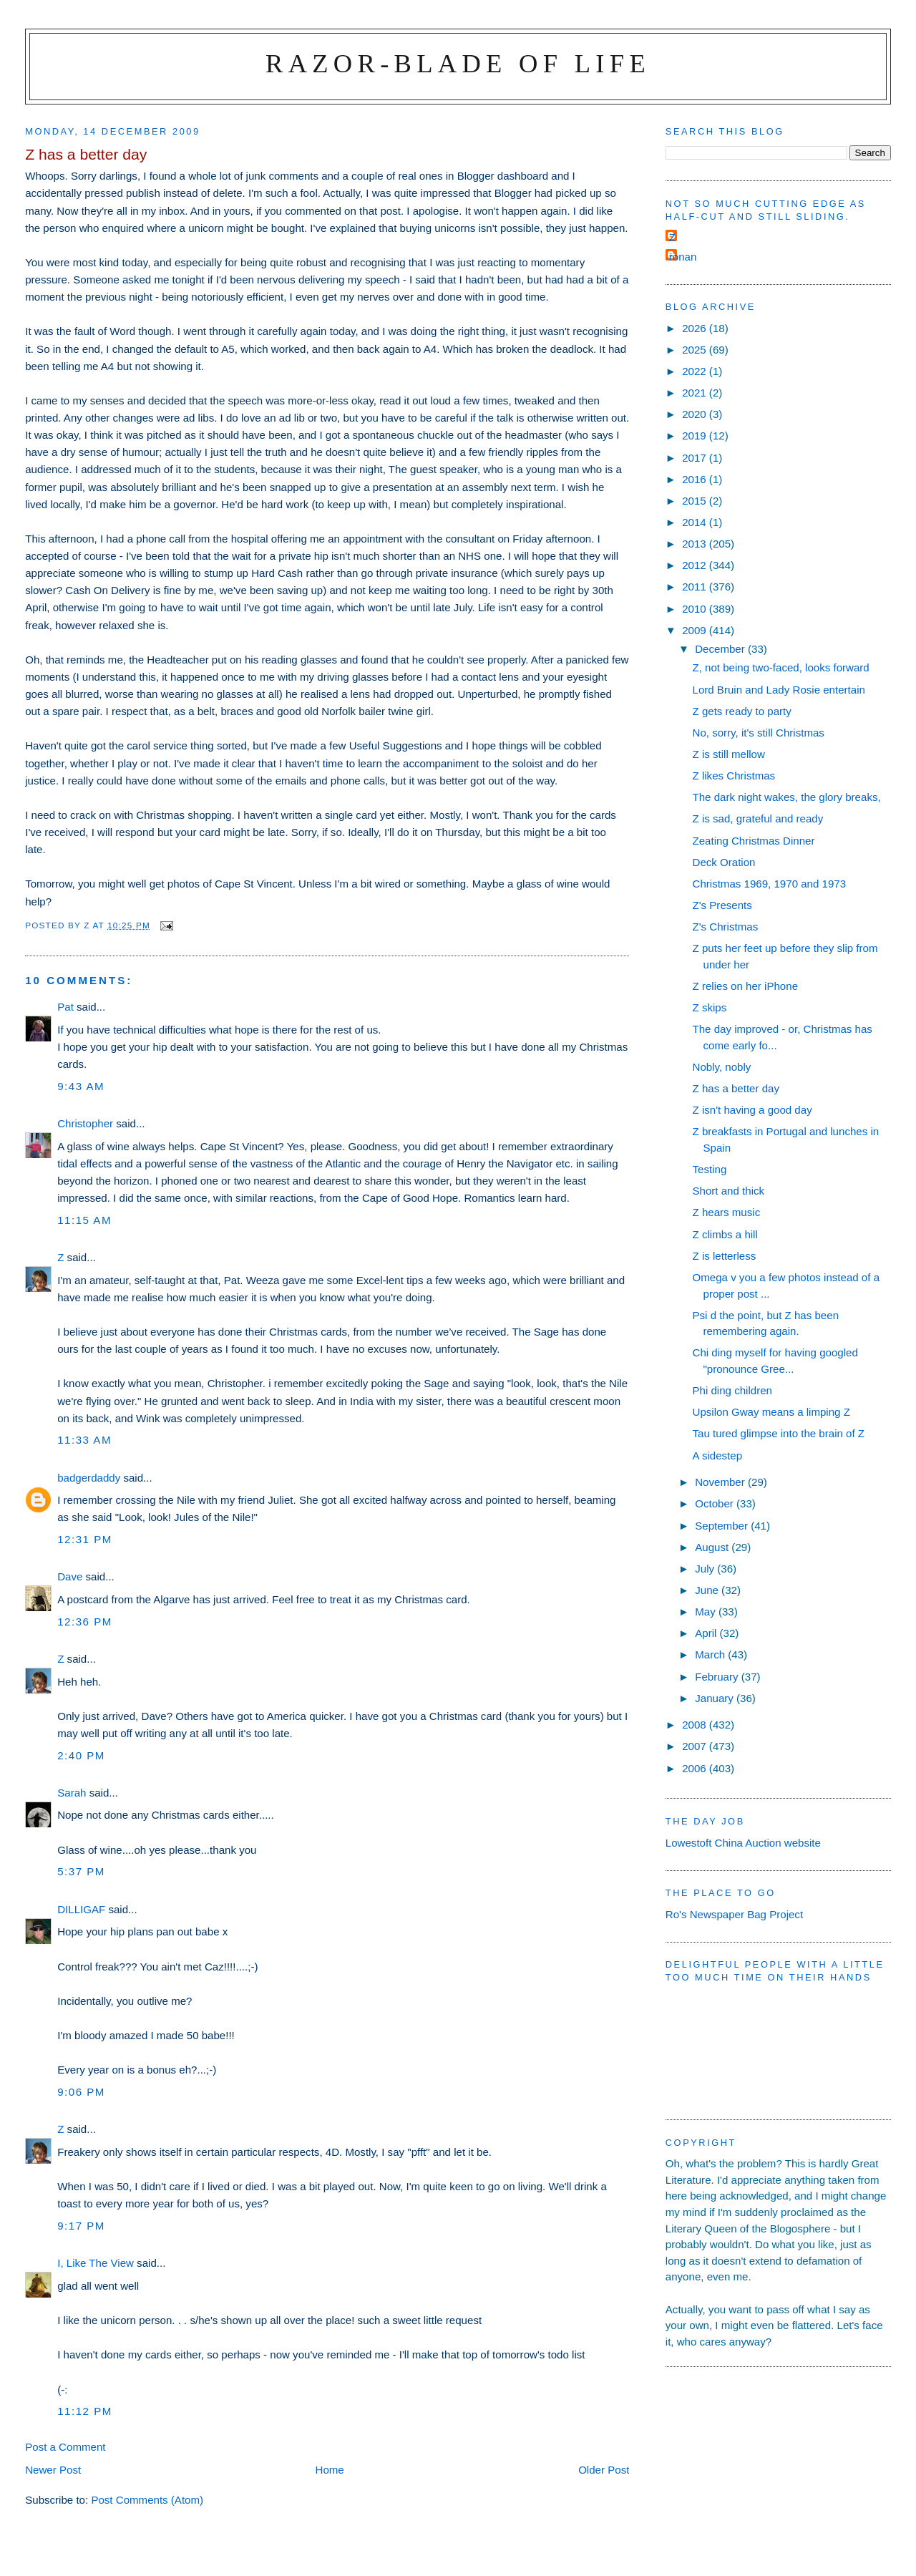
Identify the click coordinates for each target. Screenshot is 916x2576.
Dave (69, 1576)
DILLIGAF (81, 1909)
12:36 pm (84, 1621)
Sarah (71, 1793)
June (708, 1590)
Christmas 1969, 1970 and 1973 (770, 884)
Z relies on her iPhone (746, 986)
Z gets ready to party (742, 711)
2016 (695, 479)
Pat (65, 1007)
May (706, 1611)
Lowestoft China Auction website (743, 1843)
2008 (695, 1725)
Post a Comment (65, 2447)
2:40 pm (81, 1755)
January (715, 1698)
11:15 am (84, 1220)
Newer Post (53, 2470)
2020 (695, 414)
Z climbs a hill (725, 1234)
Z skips (710, 1007)
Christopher (85, 1123)
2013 (695, 544)
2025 (695, 350)
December (721, 649)
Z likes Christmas (734, 775)
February (718, 1677)
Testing (710, 1169)
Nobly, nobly (722, 1067)
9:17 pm (81, 2226)
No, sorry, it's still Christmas (758, 732)
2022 (695, 371)
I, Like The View (95, 2263)
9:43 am (80, 1086)
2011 (695, 586)
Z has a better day (736, 1088)
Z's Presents (722, 905)
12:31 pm (84, 1539)
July (706, 1568)
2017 (695, 458)
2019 (695, 435)
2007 (695, 1746)
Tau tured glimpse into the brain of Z (779, 1433)
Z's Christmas (726, 926)
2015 (695, 501)
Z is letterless (724, 1256)
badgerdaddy (88, 1478)
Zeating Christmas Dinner (754, 841)
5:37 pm (81, 1871)
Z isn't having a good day (752, 1110)
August (713, 1547)
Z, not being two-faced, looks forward (781, 667)
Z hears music (727, 1212)
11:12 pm (84, 2411)
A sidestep (718, 1455)
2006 (695, 1768)
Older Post (603, 2470)
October (715, 1503)
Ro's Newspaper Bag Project (734, 1914)
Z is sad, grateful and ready (758, 818)
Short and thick (729, 1191)
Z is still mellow (729, 754)
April (707, 1633)
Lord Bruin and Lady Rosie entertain (779, 690)
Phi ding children (732, 1390)
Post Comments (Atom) (147, 2500)
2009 (695, 630)
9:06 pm (81, 2092)
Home (330, 2470)
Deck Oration (724, 862)
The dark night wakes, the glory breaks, (787, 797)
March (711, 1654)
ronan (683, 257)
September (723, 1526)
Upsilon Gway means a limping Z (771, 1412)
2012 (695, 565)
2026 (695, 328)
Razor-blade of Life (458, 63)
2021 (695, 393)
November (721, 1482)
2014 (695, 522)
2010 (695, 609)
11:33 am (84, 1440)
